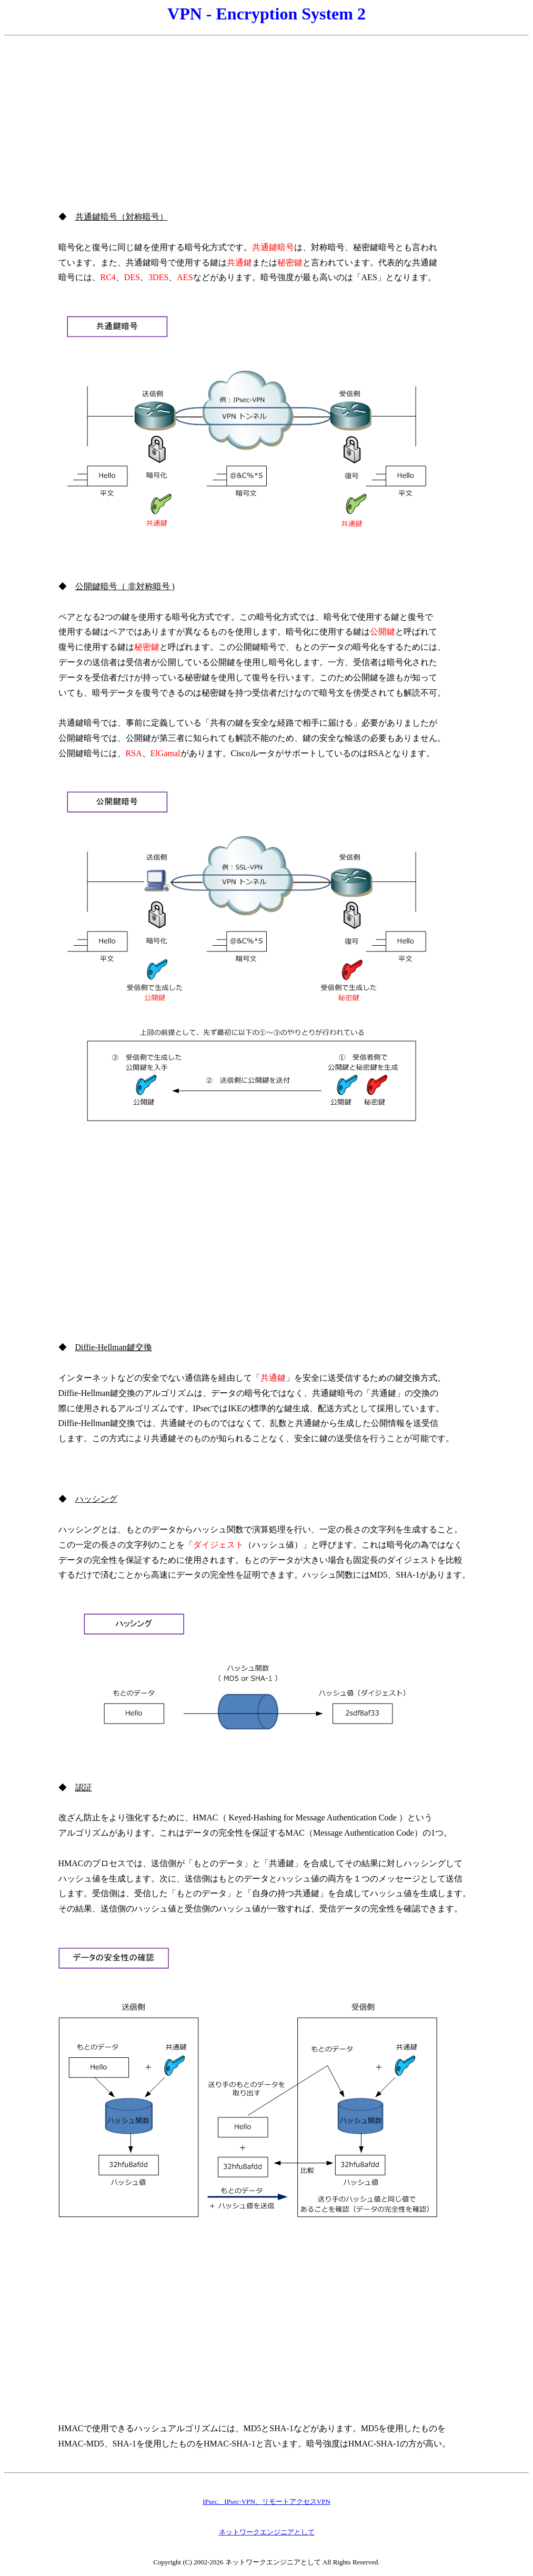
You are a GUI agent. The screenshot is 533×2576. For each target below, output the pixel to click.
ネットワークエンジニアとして (267, 2532)
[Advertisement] (266, 115)
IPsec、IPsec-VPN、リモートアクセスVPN (266, 2501)
